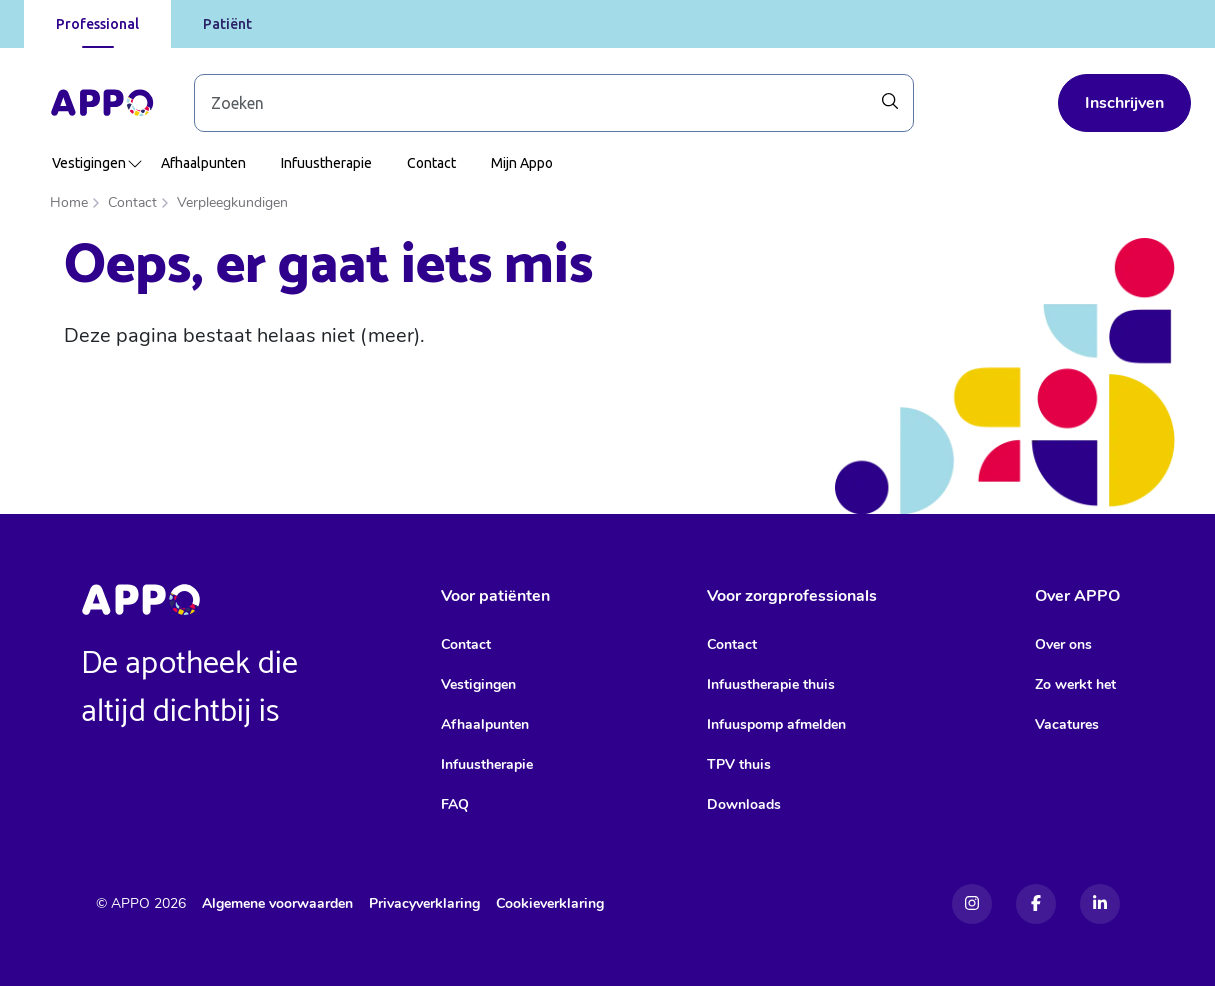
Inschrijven (1124, 103)
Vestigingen (98, 163)
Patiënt (227, 24)
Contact (431, 163)
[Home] (102, 103)
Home (69, 202)
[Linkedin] (1100, 904)
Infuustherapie (326, 163)
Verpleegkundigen (232, 202)
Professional (97, 24)
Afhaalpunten (203, 163)
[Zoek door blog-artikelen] (554, 103)
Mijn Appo (522, 163)
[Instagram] (972, 904)
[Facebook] (1036, 904)
